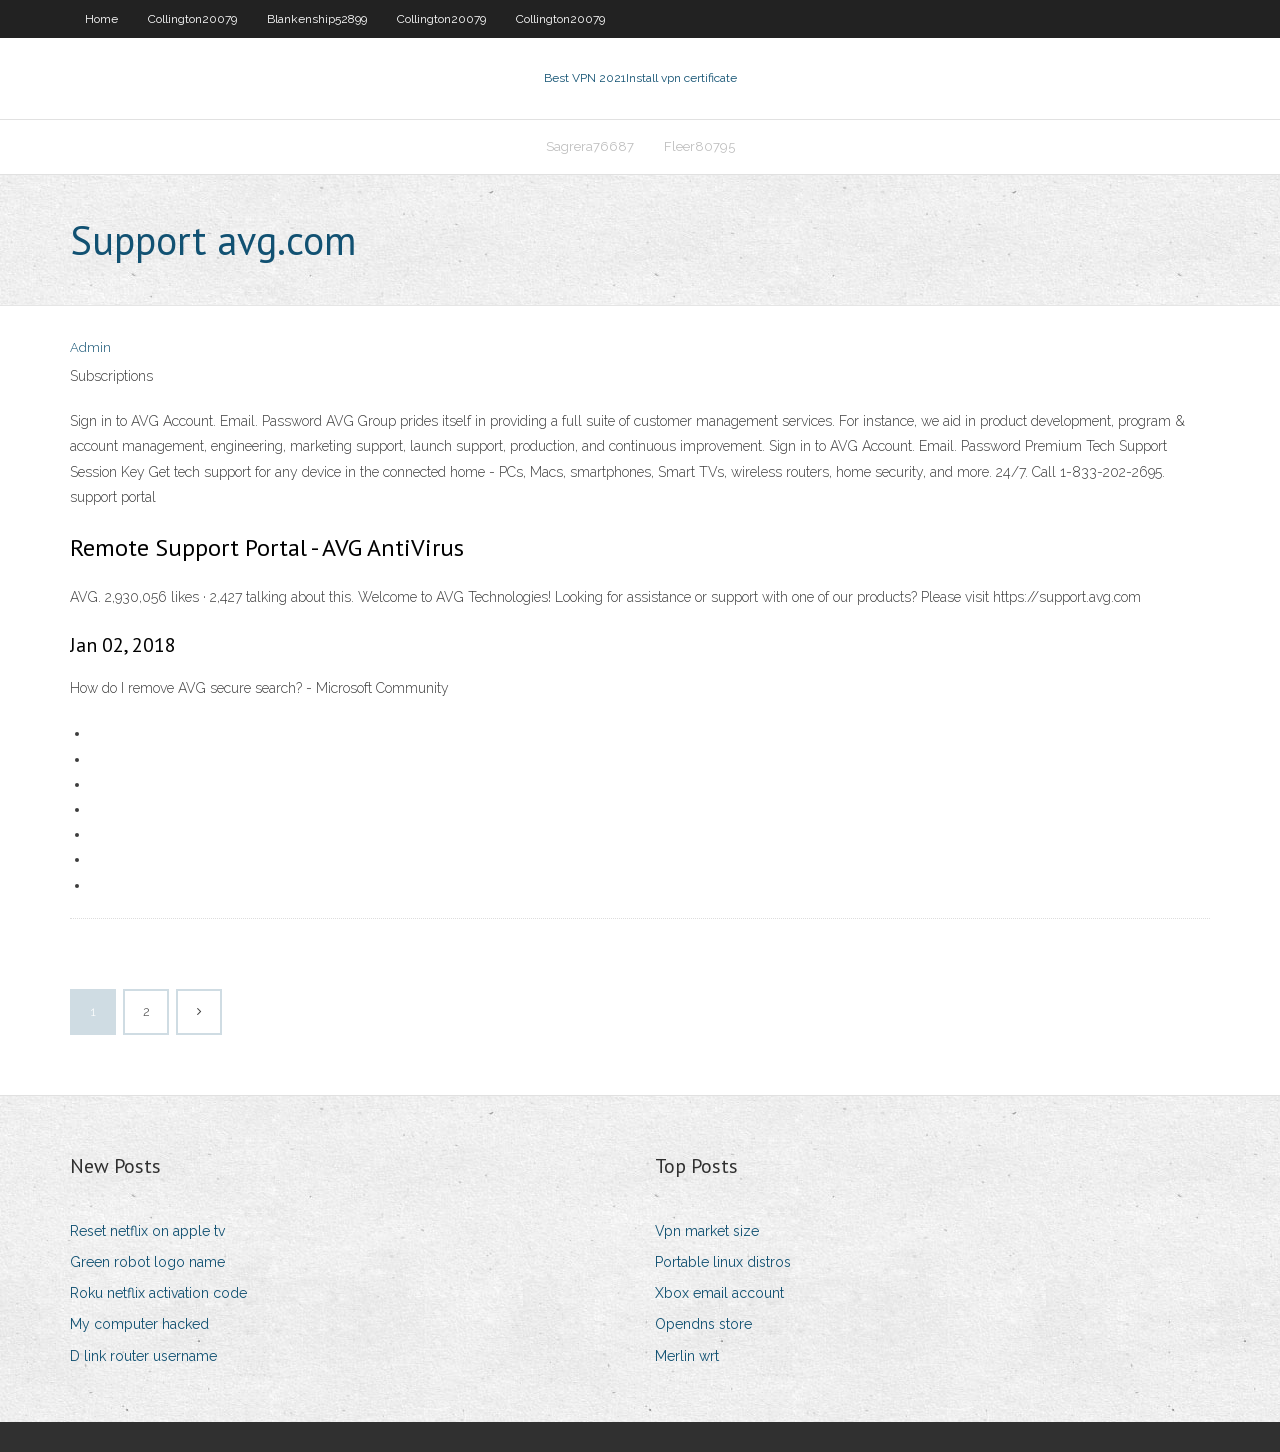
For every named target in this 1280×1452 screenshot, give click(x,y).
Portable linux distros (723, 1262)
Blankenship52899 (317, 19)
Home (101, 19)
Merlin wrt (687, 1356)
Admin (90, 347)
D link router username (143, 1356)
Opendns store (703, 1324)
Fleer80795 (699, 146)
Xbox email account (719, 1293)
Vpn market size (707, 1231)
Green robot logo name (147, 1262)
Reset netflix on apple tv (147, 1231)
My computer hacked (139, 1324)
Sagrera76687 (590, 146)
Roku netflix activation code (158, 1293)
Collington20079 (192, 19)
